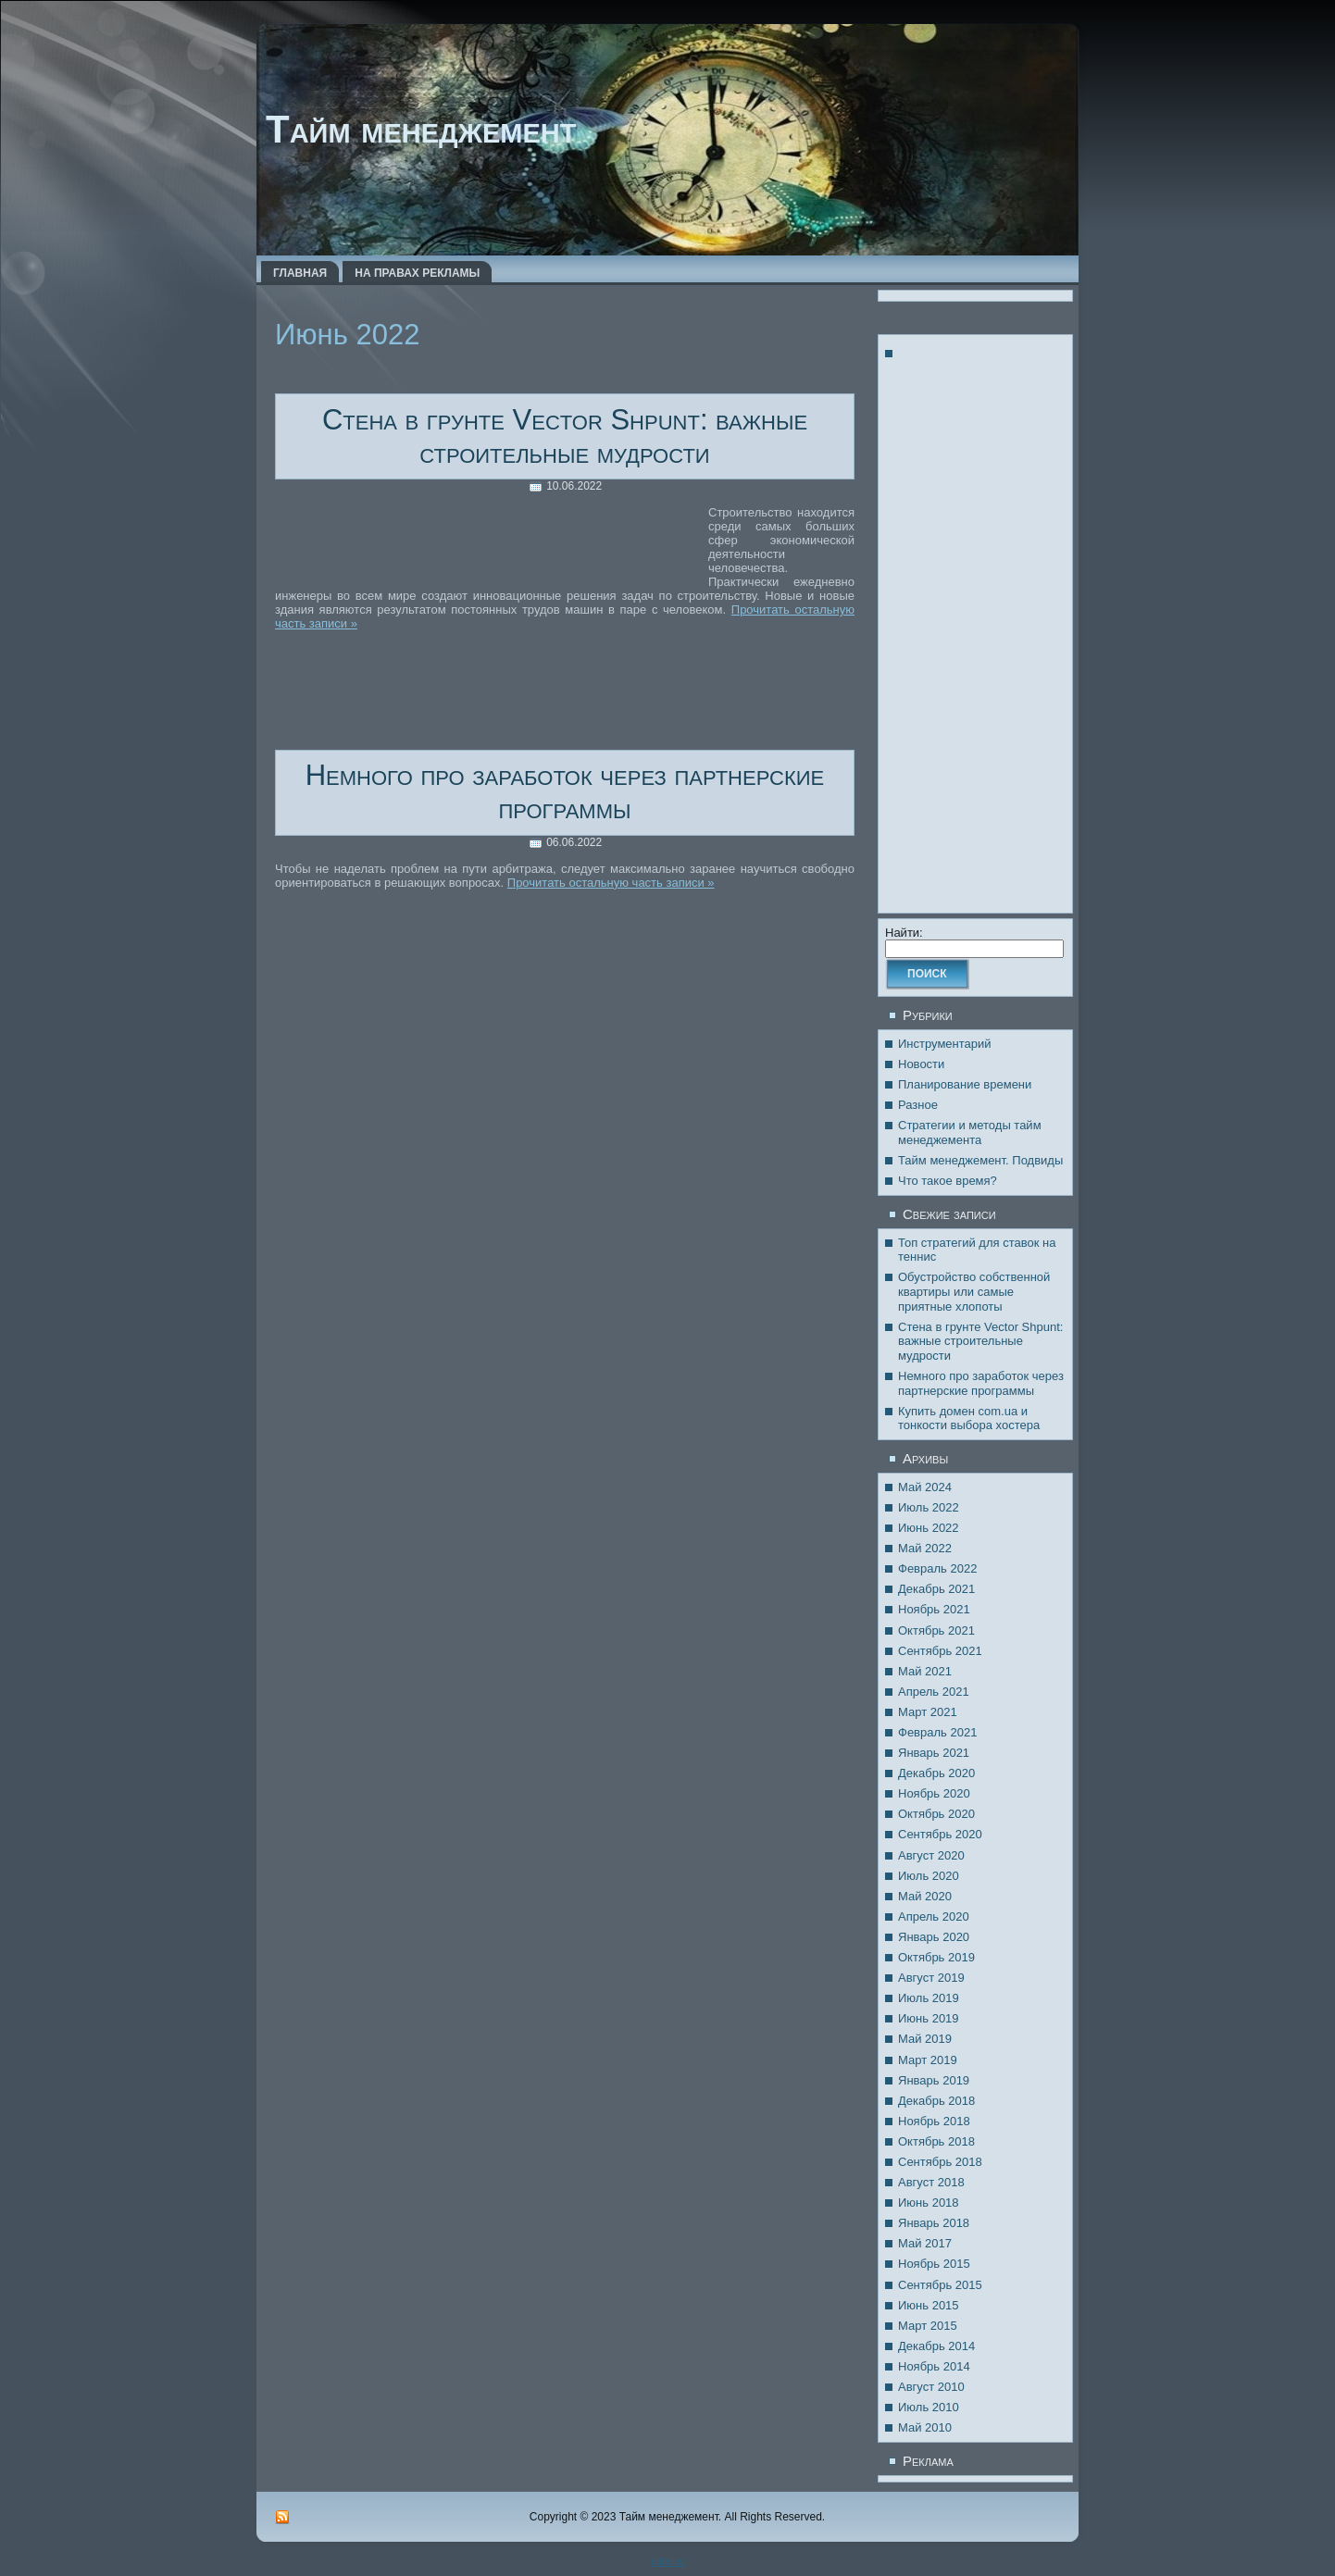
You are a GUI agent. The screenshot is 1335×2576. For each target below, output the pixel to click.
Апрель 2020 (933, 1916)
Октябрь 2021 (936, 1630)
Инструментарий (945, 1044)
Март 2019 (927, 2060)
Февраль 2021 (937, 1732)
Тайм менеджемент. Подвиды (980, 1160)
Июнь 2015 (928, 2305)
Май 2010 (925, 2427)
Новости (921, 1064)
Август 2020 (931, 1855)
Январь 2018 (933, 2223)
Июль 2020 (928, 1876)
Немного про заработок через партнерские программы (565, 792)
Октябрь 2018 (936, 2141)
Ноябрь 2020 (934, 1793)
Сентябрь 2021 (940, 1651)
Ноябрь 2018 (934, 2121)
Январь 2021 (933, 1753)
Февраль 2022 (937, 1568)
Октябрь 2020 (936, 1814)
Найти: (904, 933)
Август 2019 (931, 1978)
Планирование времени (964, 1084)
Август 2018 (931, 2182)
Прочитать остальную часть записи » (611, 883)
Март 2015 (927, 2326)
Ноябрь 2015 (934, 2264)
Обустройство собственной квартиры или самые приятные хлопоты (974, 1291)
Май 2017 (925, 2243)
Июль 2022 (928, 1507)
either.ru (667, 2562)
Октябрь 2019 (936, 1957)
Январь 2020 (933, 1937)
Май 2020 (925, 1896)
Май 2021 (925, 1671)
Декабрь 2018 (936, 2101)
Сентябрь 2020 (940, 1834)
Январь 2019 (933, 2080)
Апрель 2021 (933, 1692)
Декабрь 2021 (936, 1589)
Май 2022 (925, 1548)
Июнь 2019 (928, 2018)
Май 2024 (925, 1487)
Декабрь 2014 (936, 2346)
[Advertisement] (491, 545)
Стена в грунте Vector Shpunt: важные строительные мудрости (564, 436)
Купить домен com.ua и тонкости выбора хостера (969, 1418)
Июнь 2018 (928, 2202)
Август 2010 (931, 2387)
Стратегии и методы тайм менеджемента (970, 1132)
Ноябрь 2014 (934, 2366)
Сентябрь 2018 (940, 2162)
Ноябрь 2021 (934, 1609)
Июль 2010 (928, 2407)
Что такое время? (947, 1181)
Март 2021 (927, 1712)
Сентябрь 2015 (940, 2285)
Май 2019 (925, 2039)
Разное (918, 1105)
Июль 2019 (928, 1998)
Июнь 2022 (928, 1528)
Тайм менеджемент (421, 129)
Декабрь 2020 (936, 1773)
